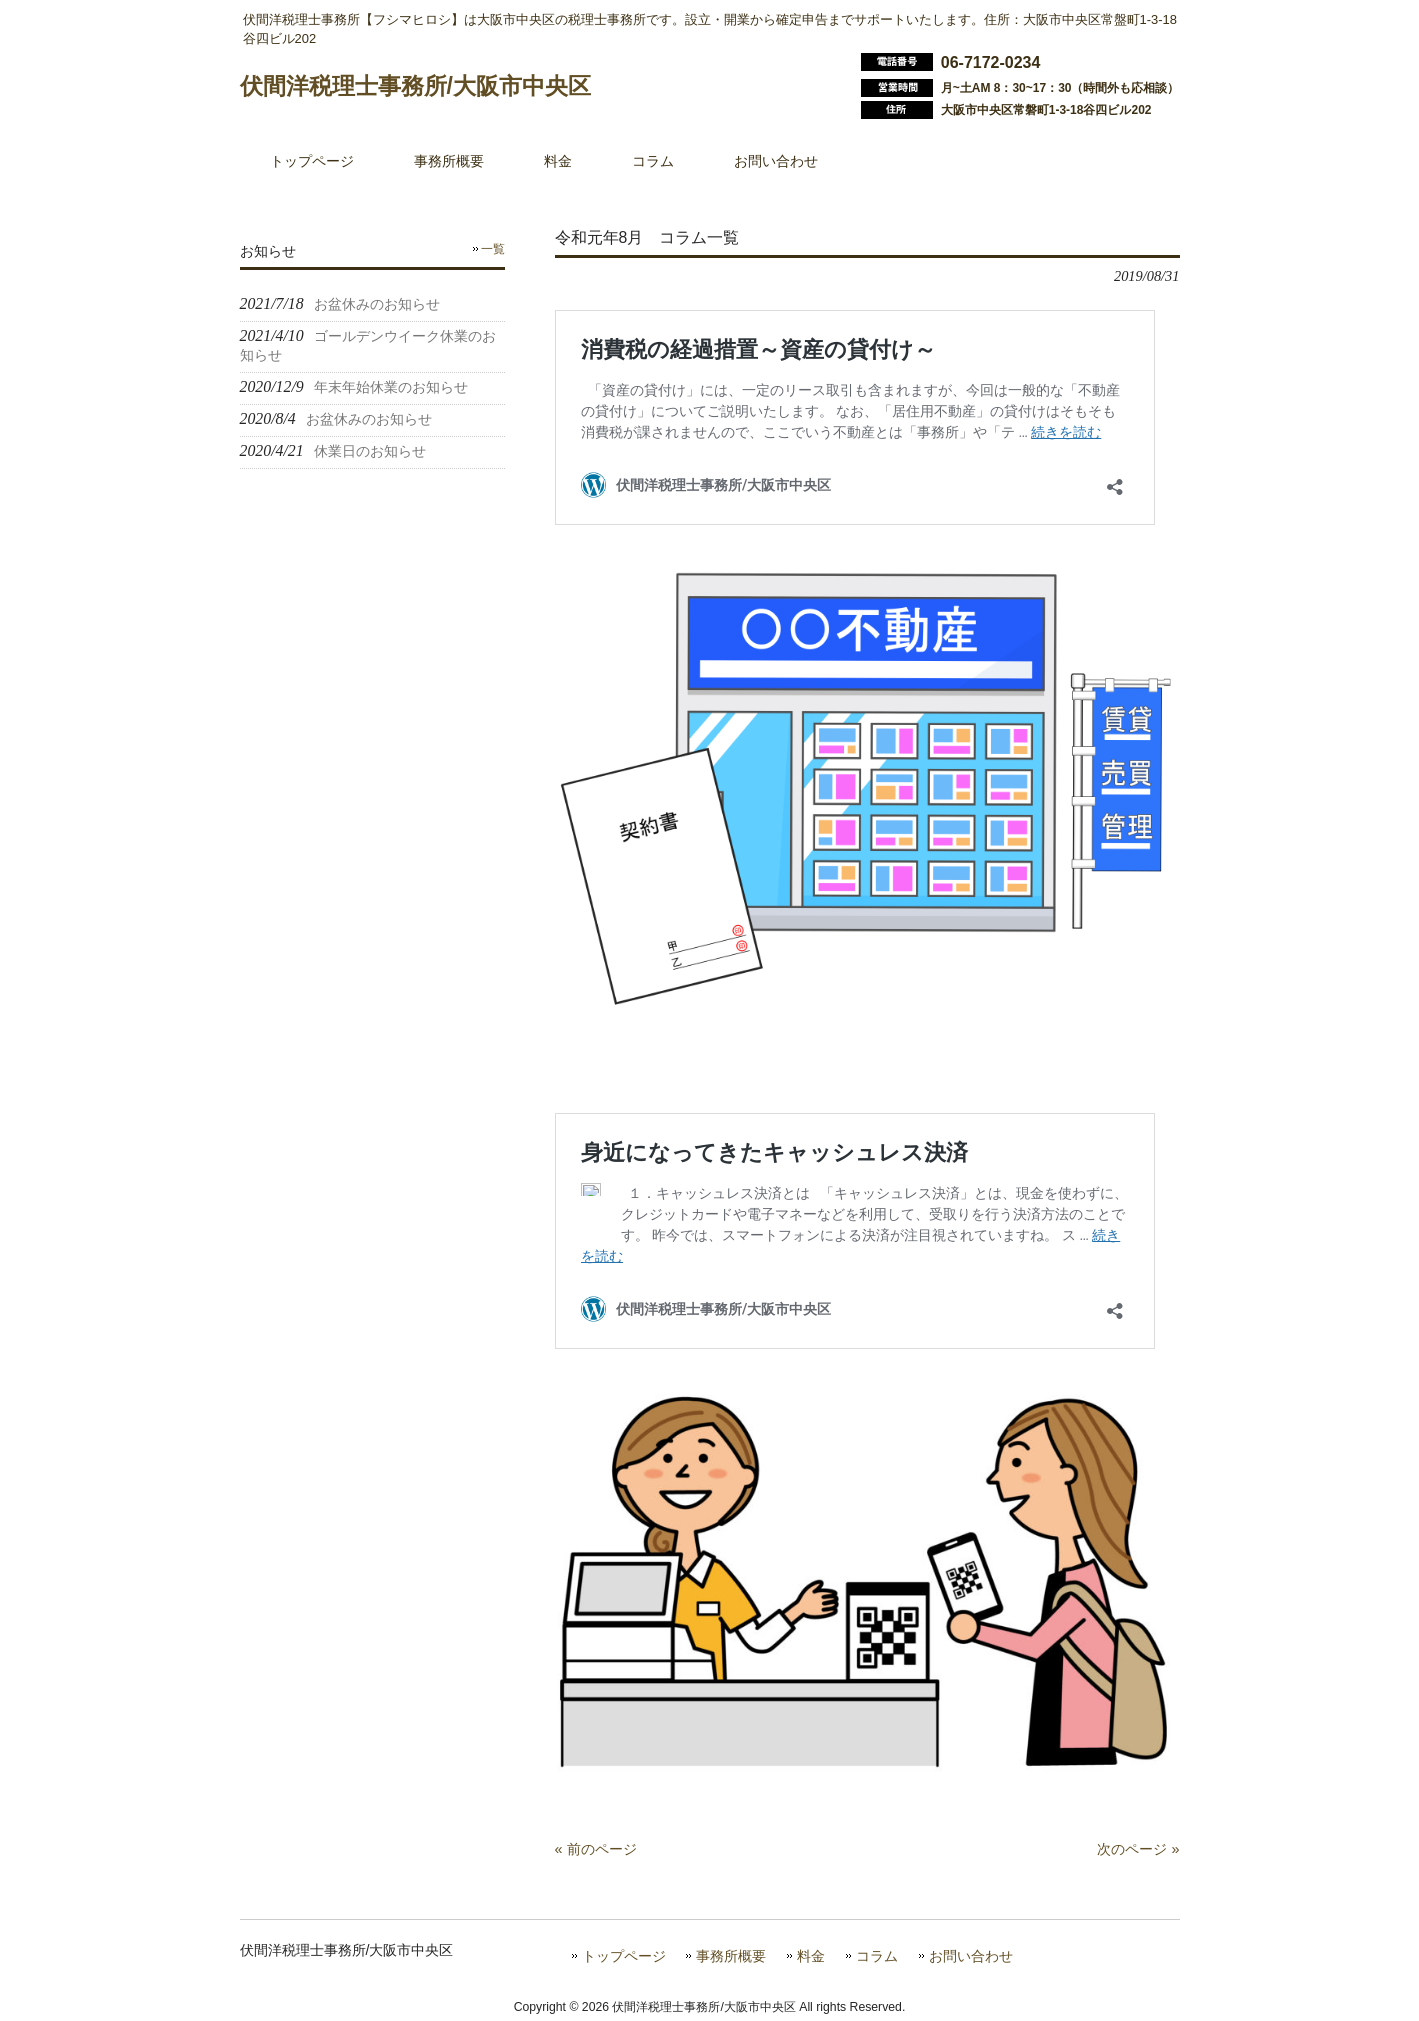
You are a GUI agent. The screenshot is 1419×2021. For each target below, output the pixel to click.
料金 (811, 1956)
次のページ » (1138, 1849)
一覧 (493, 249)
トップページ (624, 1956)
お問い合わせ (971, 1956)
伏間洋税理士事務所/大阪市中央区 (415, 86)
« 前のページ (596, 1849)
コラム (877, 1956)
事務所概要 (731, 1956)
